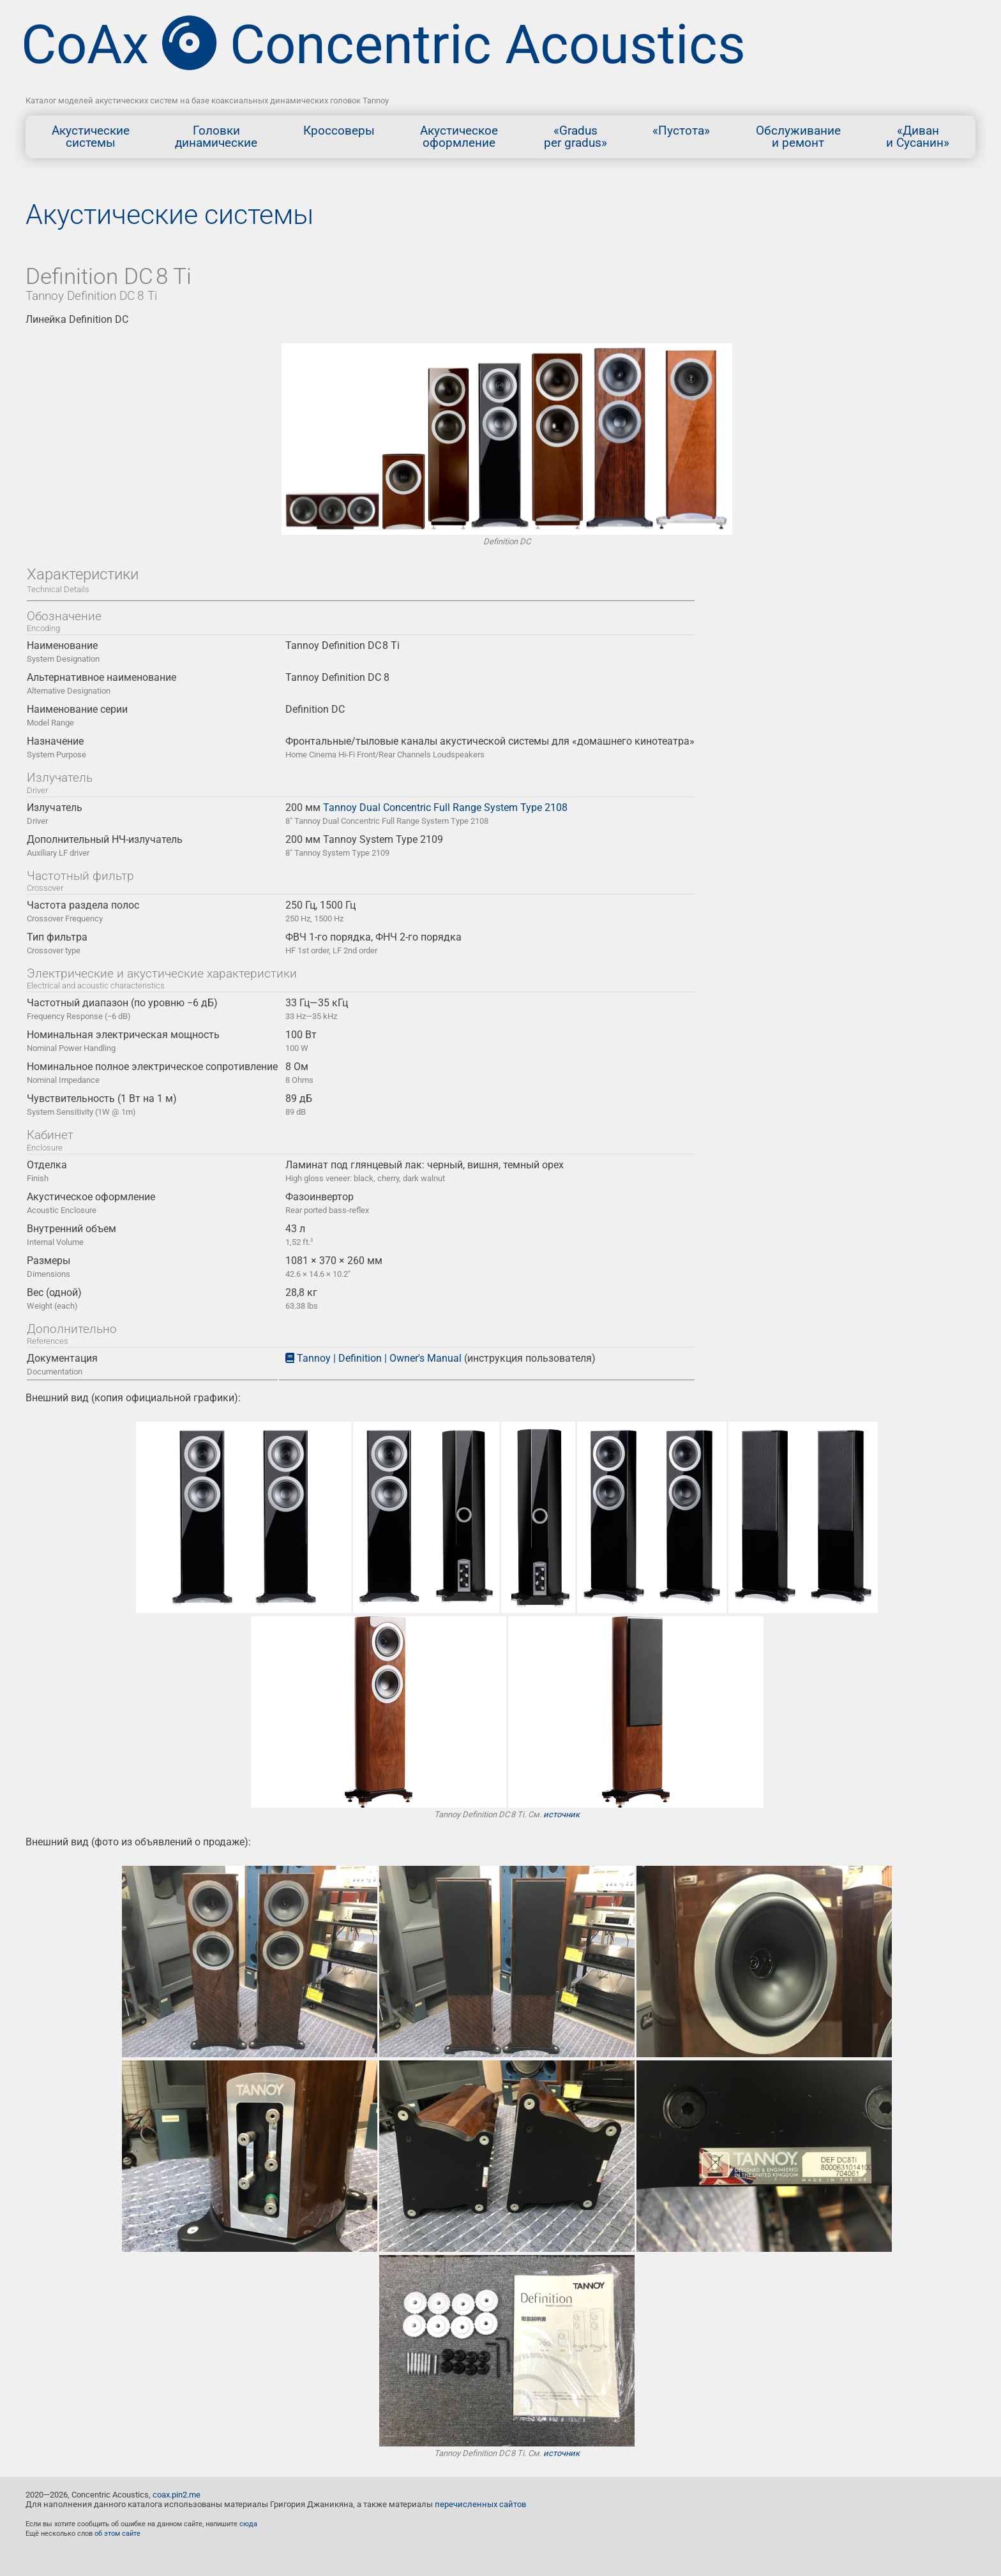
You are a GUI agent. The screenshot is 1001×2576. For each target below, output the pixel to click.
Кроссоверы (339, 137)
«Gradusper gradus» (575, 137)
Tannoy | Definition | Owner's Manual (379, 1358)
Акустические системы (169, 214)
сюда (248, 2524)
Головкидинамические (216, 137)
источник (561, 1814)
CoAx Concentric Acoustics (383, 45)
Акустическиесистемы (91, 137)
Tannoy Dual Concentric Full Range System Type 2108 (445, 807)
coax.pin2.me (176, 2494)
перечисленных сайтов (480, 2504)
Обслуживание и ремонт (798, 137)
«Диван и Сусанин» (917, 137)
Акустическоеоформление (459, 137)
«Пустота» (681, 137)
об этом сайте (117, 2533)
